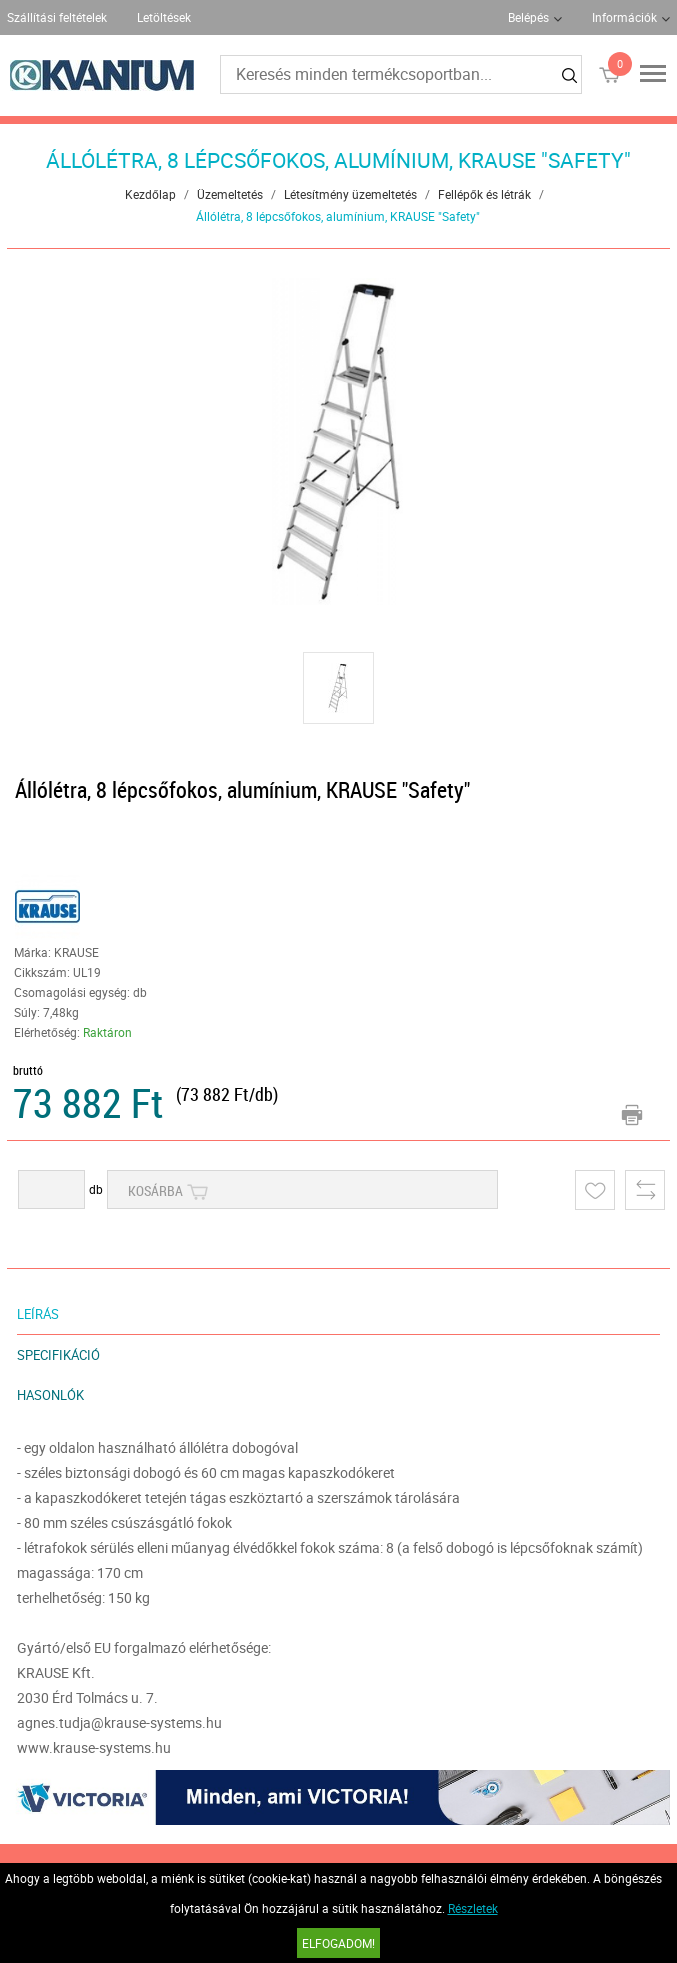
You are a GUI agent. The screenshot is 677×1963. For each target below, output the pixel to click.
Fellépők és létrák (484, 194)
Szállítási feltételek (57, 17)
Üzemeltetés (230, 194)
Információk (624, 17)
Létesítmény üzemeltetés (350, 194)
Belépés (528, 17)
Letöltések (164, 17)
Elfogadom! (338, 1943)
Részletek (473, 1908)
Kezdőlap (150, 194)
